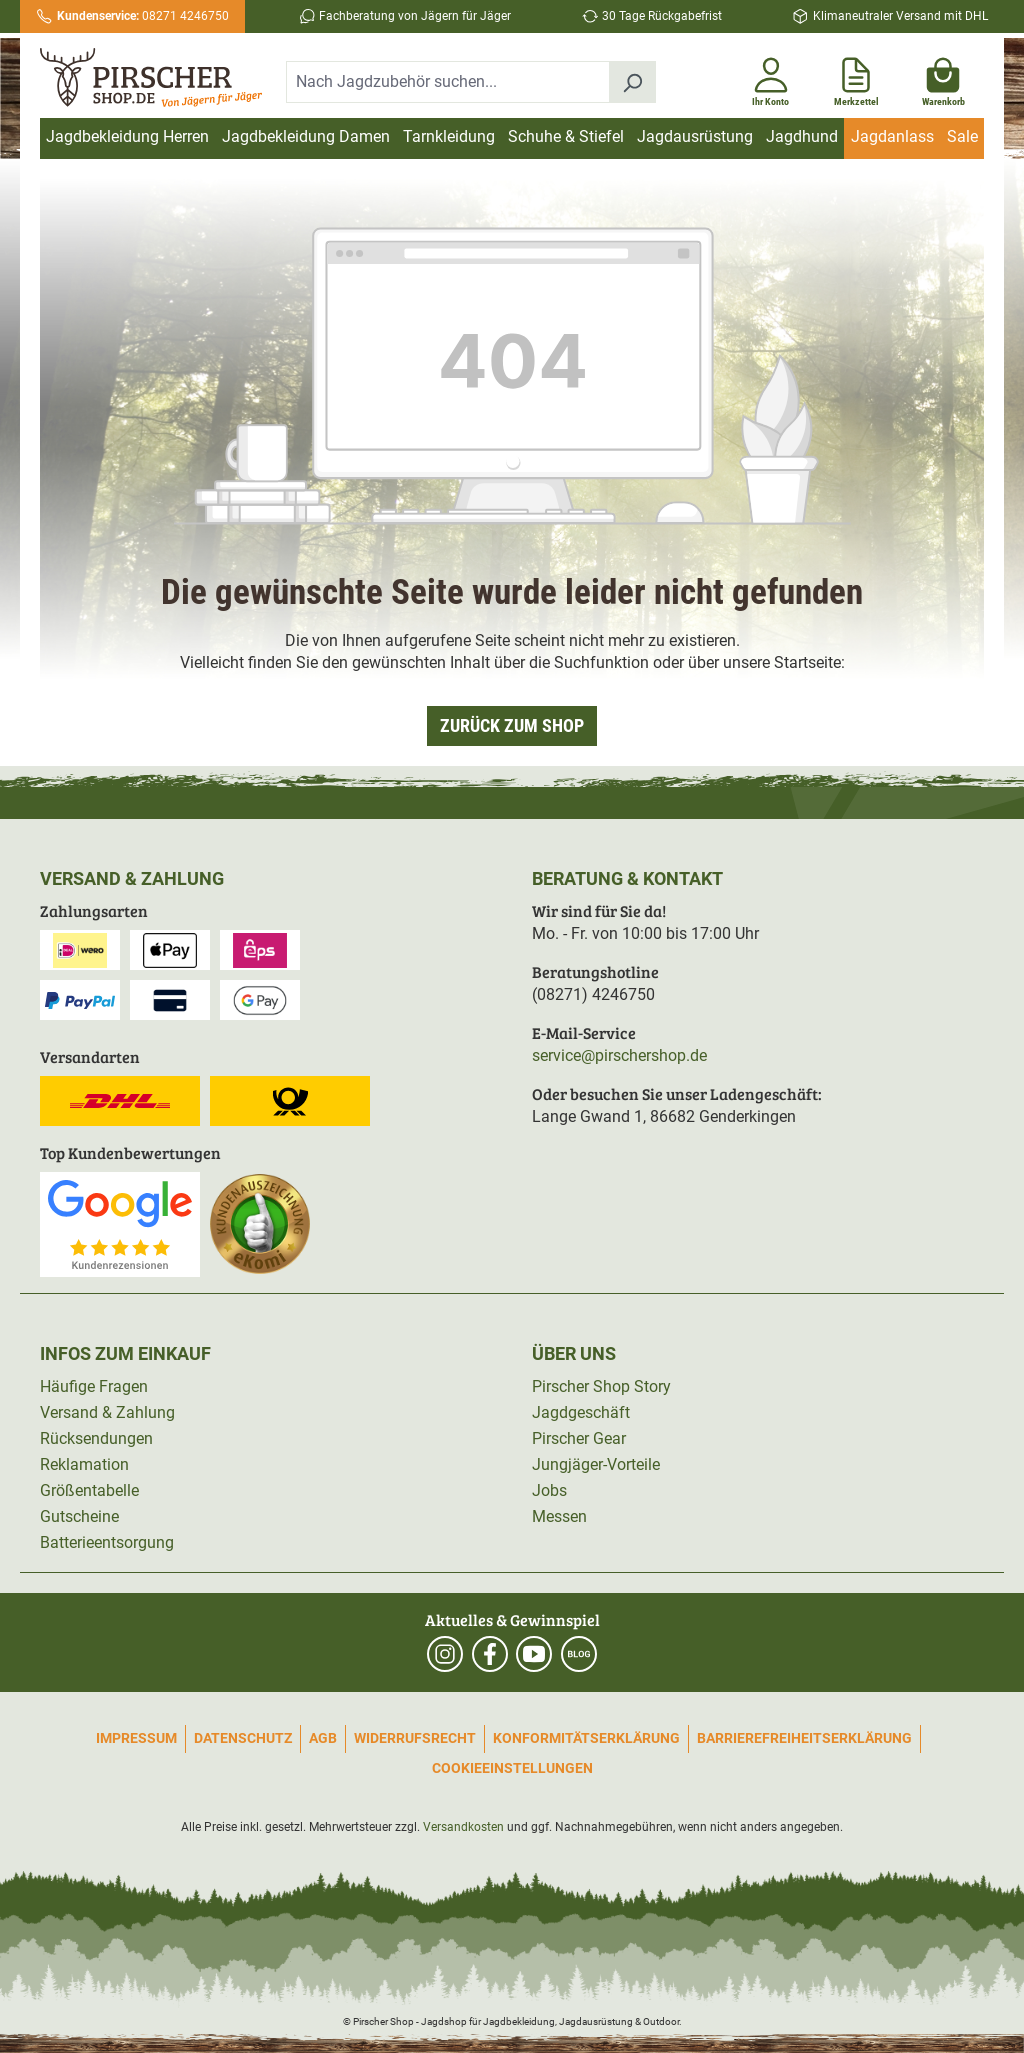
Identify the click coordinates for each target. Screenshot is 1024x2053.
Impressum (136, 1738)
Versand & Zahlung (107, 1412)
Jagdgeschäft (581, 1412)
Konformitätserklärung (586, 1738)
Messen (559, 1516)
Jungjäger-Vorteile (596, 1464)
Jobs (549, 1490)
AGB (323, 1738)
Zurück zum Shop (512, 725)
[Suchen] (632, 82)
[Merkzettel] (856, 78)
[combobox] (448, 82)
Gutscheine (79, 1516)
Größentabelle (89, 1490)
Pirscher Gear (579, 1438)
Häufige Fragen (94, 1386)
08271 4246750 (143, 16)
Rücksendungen (96, 1438)
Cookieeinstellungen (512, 1768)
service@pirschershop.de (619, 1055)
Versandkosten (463, 1827)
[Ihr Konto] (771, 78)
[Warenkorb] (943, 78)
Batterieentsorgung (107, 1542)
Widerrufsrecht (415, 1738)
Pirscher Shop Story (601, 1386)
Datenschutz (243, 1738)
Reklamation (84, 1464)
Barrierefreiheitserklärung (804, 1738)
